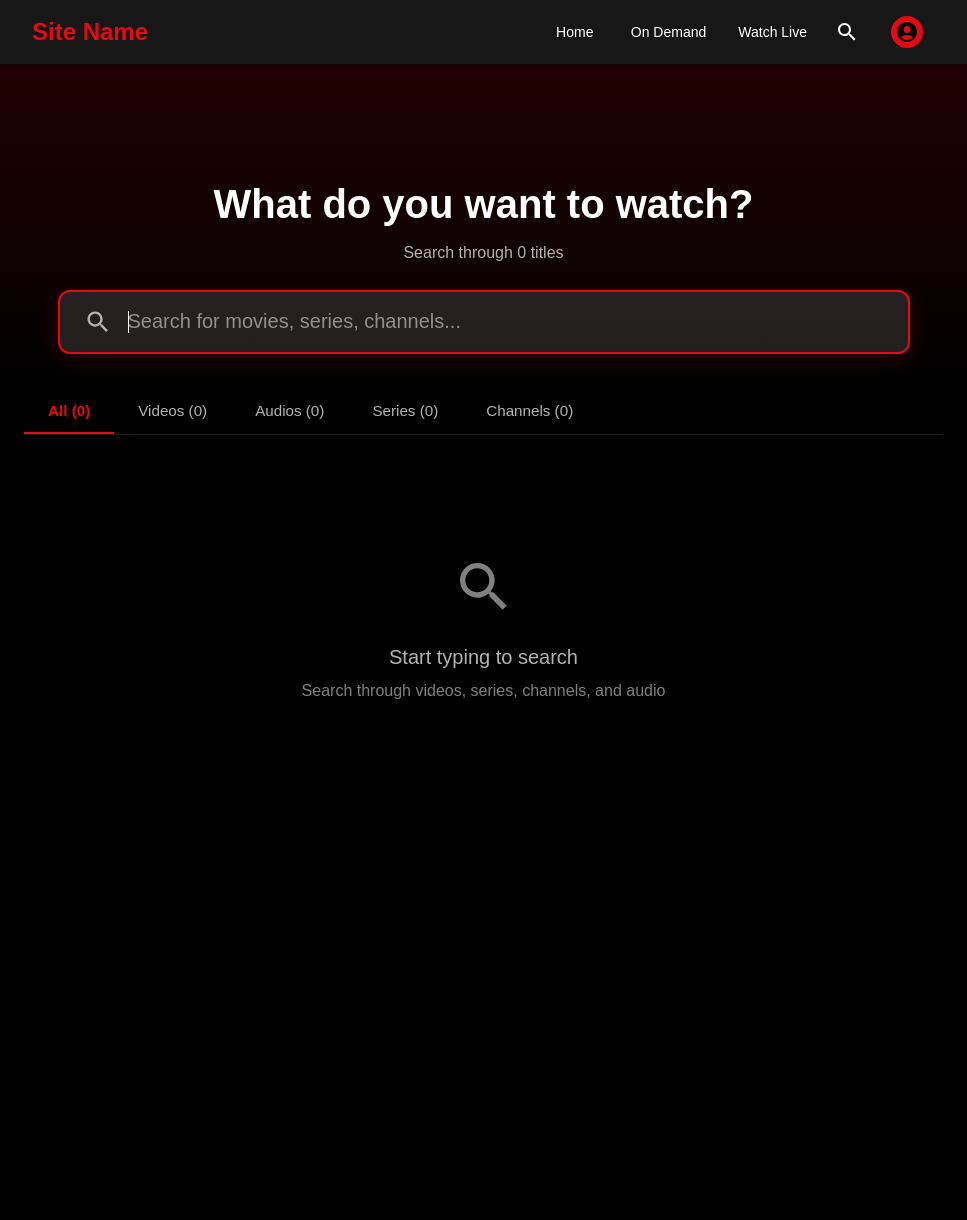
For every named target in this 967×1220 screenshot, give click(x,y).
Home (574, 32)
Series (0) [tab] (405, 410)
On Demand (668, 32)
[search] (847, 32)
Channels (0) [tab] (529, 410)
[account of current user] (907, 32)
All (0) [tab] (69, 410)
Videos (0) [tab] (172, 410)
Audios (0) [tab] (289, 410)
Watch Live (772, 32)
